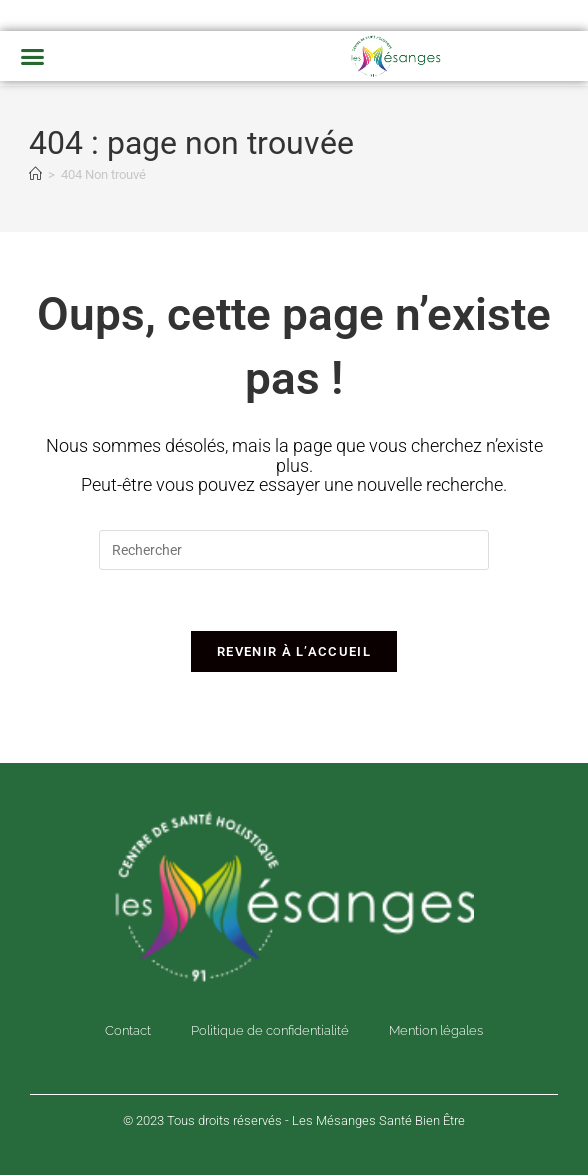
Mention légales (436, 1030)
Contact (128, 1030)
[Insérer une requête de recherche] (294, 550)
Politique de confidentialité (270, 1030)
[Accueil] (35, 174)
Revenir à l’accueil (294, 651)
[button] (33, 56)
